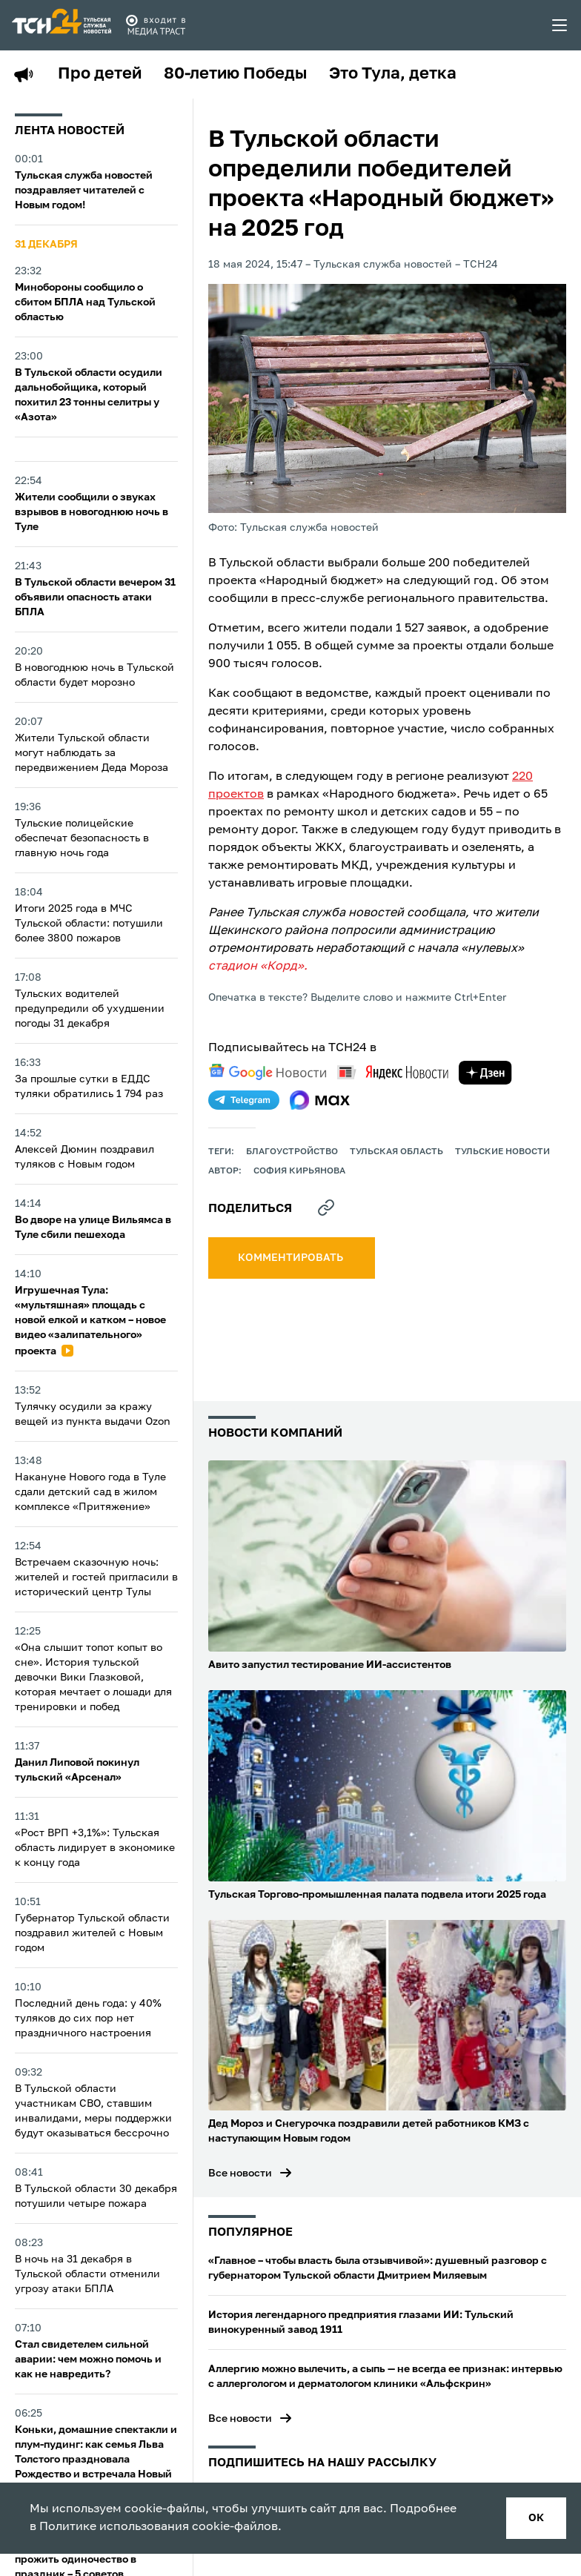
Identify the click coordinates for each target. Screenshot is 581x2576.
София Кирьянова (299, 1171)
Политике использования (114, 2527)
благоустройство (292, 1152)
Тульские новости (502, 1152)
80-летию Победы (235, 74)
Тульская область (396, 1152)
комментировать (291, 1258)
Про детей (100, 74)
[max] (320, 1100)
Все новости (240, 2173)
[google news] (267, 1072)
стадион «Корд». (258, 967)
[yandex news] (392, 1072)
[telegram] (243, 1100)
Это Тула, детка (392, 74)
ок (536, 2518)
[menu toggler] (560, 25)
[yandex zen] (485, 1073)
